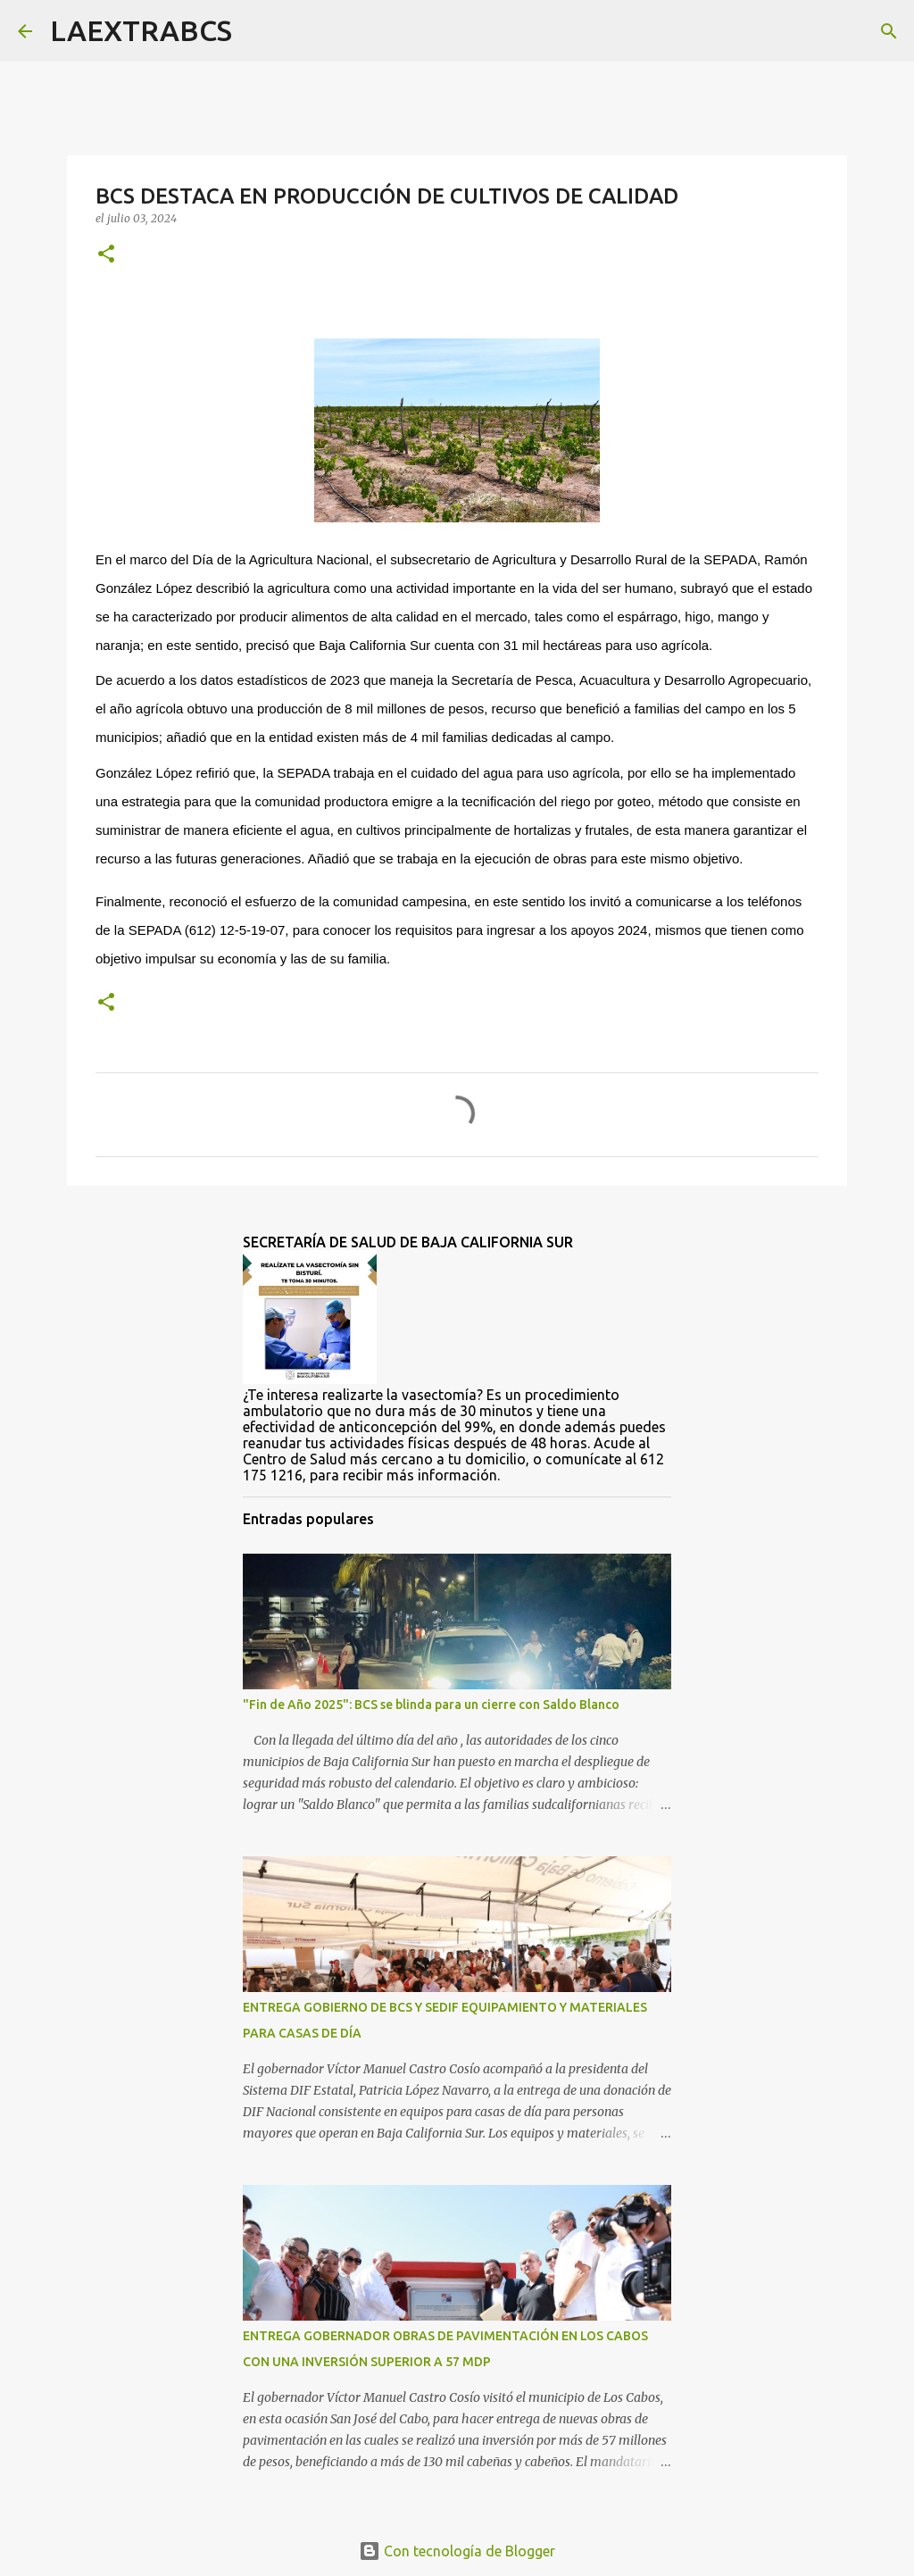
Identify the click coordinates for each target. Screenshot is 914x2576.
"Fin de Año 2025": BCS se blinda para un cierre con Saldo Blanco (431, 1704)
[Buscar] (257, 31)
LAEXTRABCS (141, 30)
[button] (106, 255)
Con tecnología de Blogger (457, 2551)
